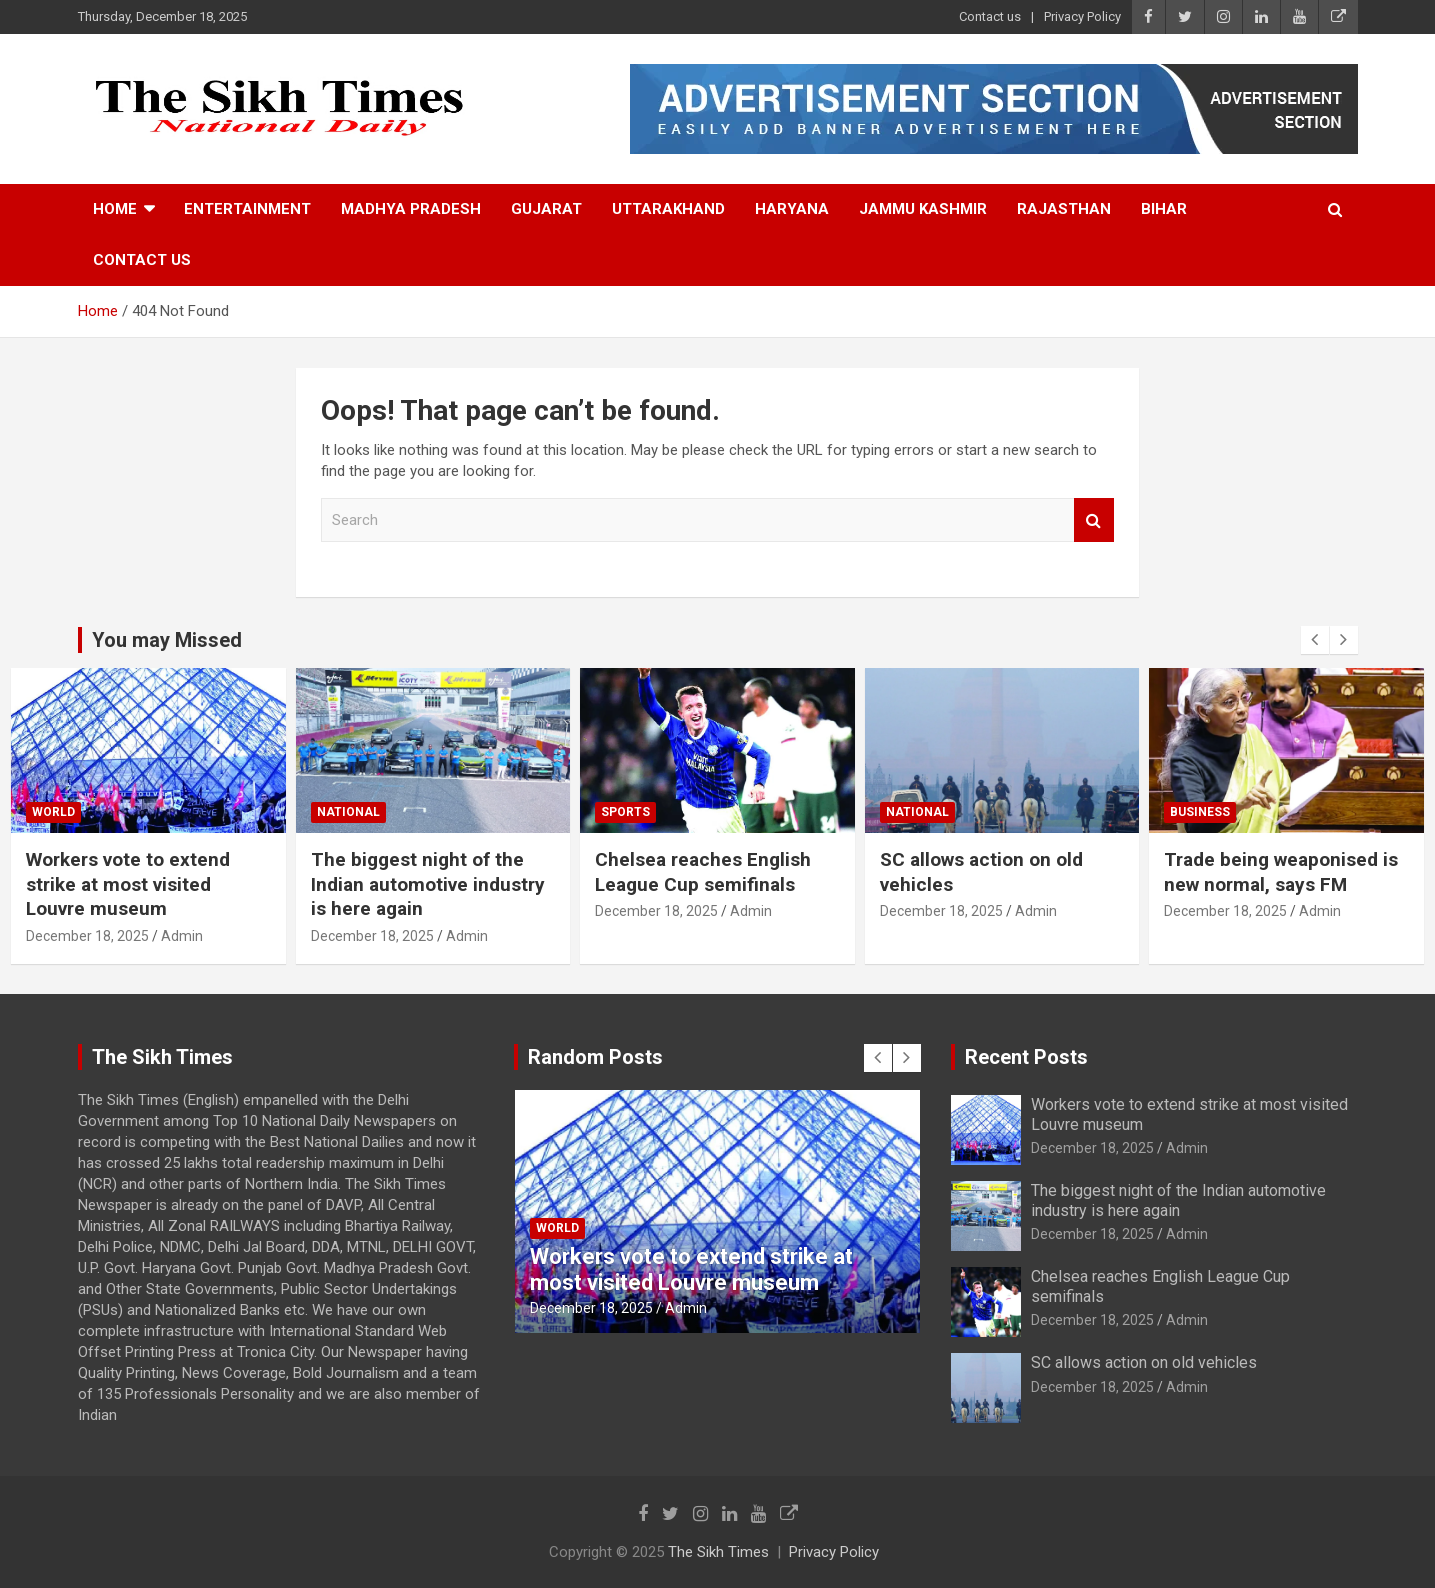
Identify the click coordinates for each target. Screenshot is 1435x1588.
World (53, 812)
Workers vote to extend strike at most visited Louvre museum (128, 884)
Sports (625, 812)
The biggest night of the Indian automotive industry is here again (428, 884)
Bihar (1164, 209)
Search (1094, 520)
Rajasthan (1064, 209)
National (348, 812)
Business (1200, 812)
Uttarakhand (668, 209)
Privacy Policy (1082, 16)
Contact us (990, 16)
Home (115, 209)
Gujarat (546, 209)
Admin (182, 936)
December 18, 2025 (87, 936)
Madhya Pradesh (411, 209)
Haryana (792, 209)
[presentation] (1315, 640)
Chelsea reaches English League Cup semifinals (703, 872)
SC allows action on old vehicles (1144, 1362)
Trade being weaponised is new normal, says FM (1281, 872)
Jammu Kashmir (923, 209)
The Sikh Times (718, 1552)
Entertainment (247, 209)
